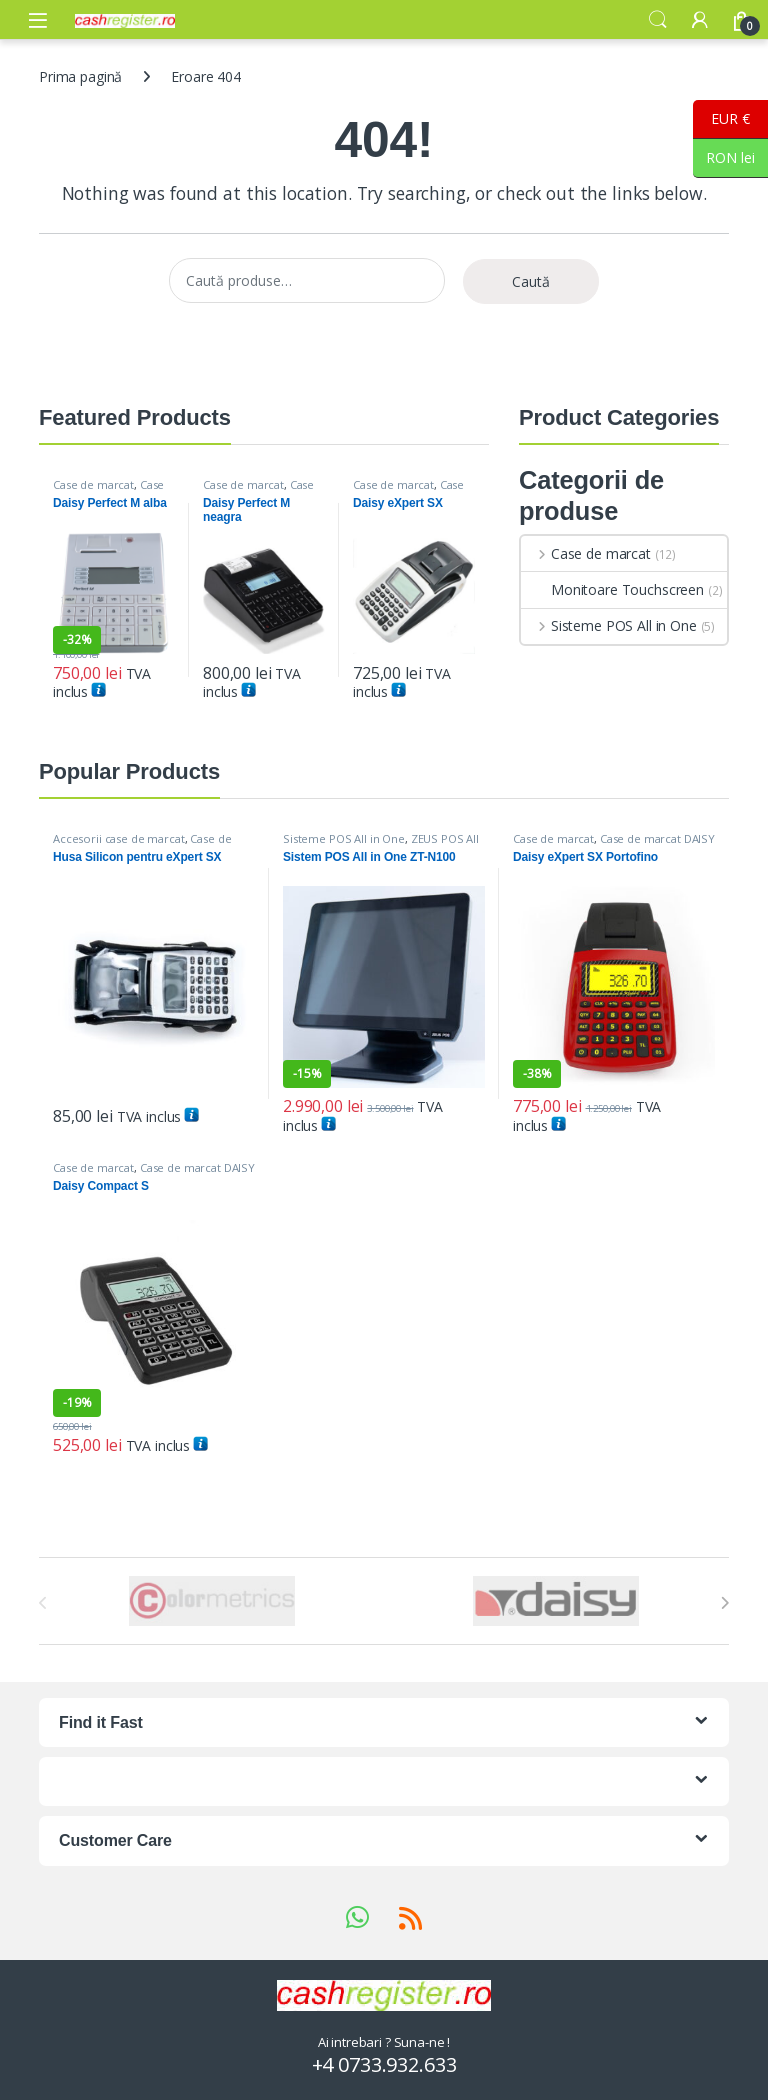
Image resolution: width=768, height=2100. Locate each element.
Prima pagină (80, 76)
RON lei (724, 158)
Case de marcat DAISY (108, 490)
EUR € (721, 119)
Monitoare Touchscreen (612, 589)
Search (658, 20)
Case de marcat (93, 484)
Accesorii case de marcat (119, 838)
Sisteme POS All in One (609, 625)
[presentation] (724, 1603)
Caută (531, 281)
